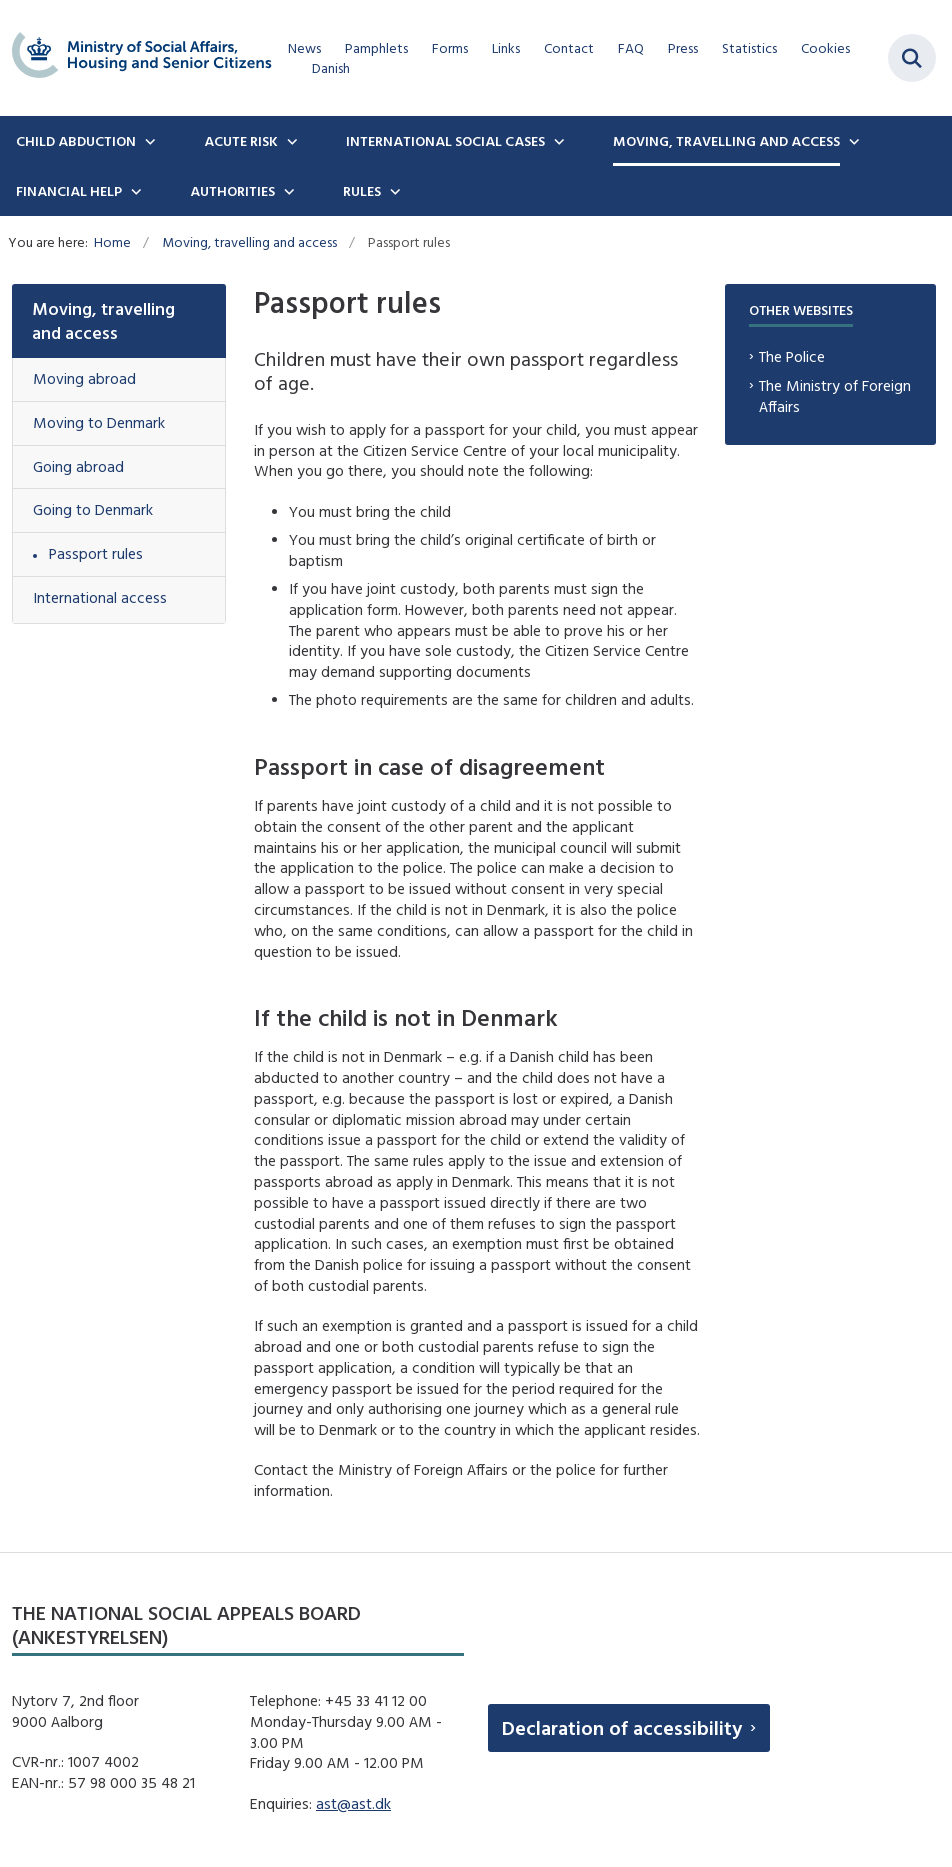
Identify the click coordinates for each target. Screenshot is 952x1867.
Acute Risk (241, 141)
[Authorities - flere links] (287, 191)
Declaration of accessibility (622, 1727)
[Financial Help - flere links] (134, 191)
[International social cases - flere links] (557, 141)
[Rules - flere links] (393, 191)
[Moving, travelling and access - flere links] (852, 141)
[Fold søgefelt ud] (912, 58)
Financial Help (69, 191)
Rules (362, 191)
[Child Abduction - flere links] (148, 141)
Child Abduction (76, 141)
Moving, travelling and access (726, 141)
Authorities (232, 191)
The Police (792, 356)
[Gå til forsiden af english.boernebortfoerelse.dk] (136, 58)
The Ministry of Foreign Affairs (835, 396)
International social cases (445, 141)
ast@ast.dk (353, 1803)
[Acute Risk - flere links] (290, 141)
